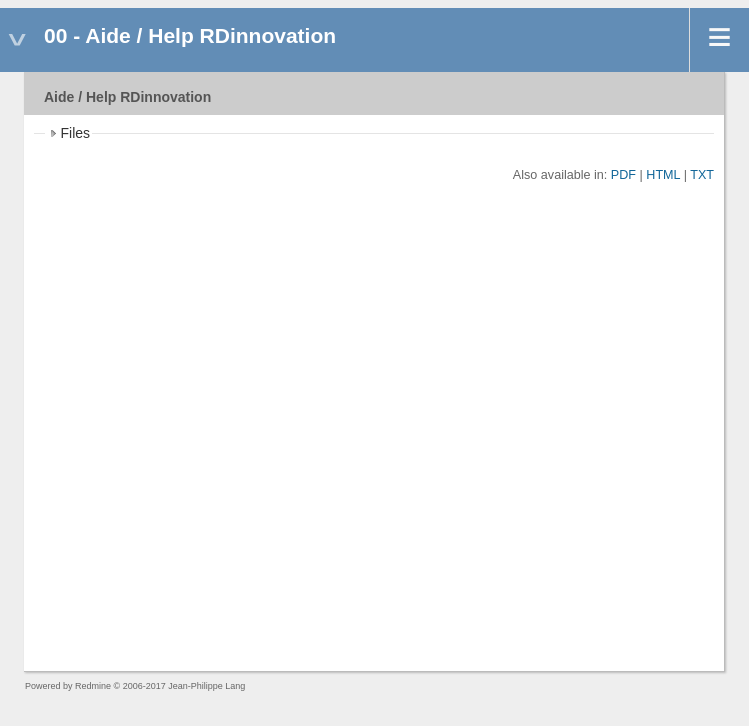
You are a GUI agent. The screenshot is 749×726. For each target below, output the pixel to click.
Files (76, 133)
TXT (702, 175)
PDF (623, 175)
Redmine (93, 686)
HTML (663, 175)
